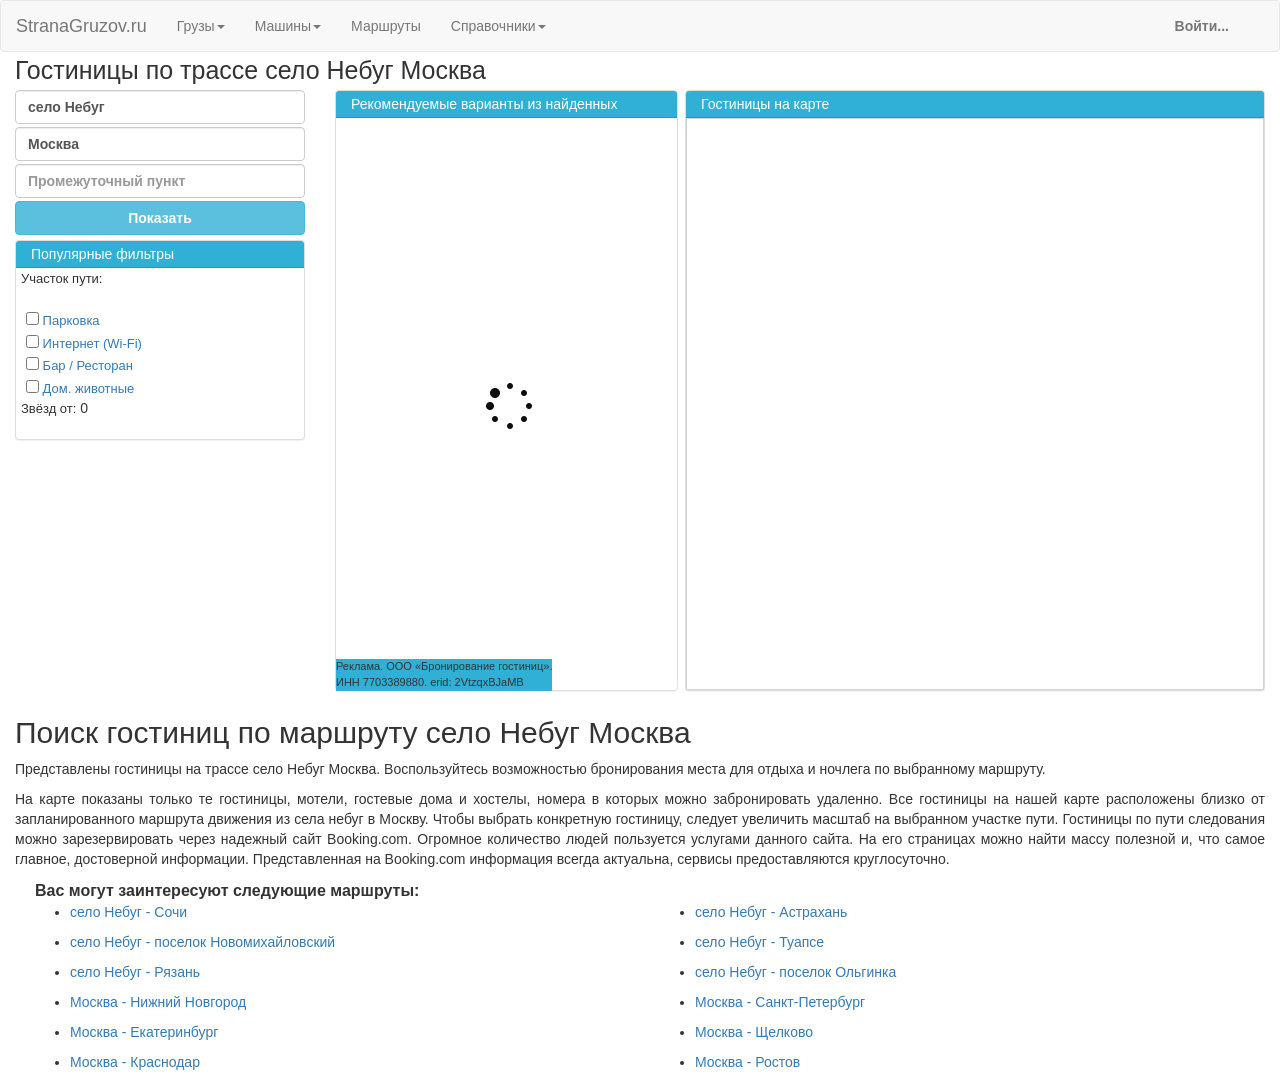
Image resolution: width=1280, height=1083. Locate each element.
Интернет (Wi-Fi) (84, 343)
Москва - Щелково (754, 1032)
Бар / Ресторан (79, 365)
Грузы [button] (201, 26)
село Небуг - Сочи (128, 912)
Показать (160, 218)
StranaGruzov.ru (81, 26)
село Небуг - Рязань (135, 972)
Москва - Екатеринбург (144, 1032)
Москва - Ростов (747, 1062)
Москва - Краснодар (135, 1062)
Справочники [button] (498, 26)
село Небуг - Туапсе (759, 942)
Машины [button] (288, 26)
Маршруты (386, 26)
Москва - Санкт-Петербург (780, 1002)
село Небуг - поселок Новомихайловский (202, 942)
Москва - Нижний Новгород (158, 1002)
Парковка (63, 320)
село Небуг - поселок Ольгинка (795, 972)
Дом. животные (80, 388)
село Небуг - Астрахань (771, 912)
